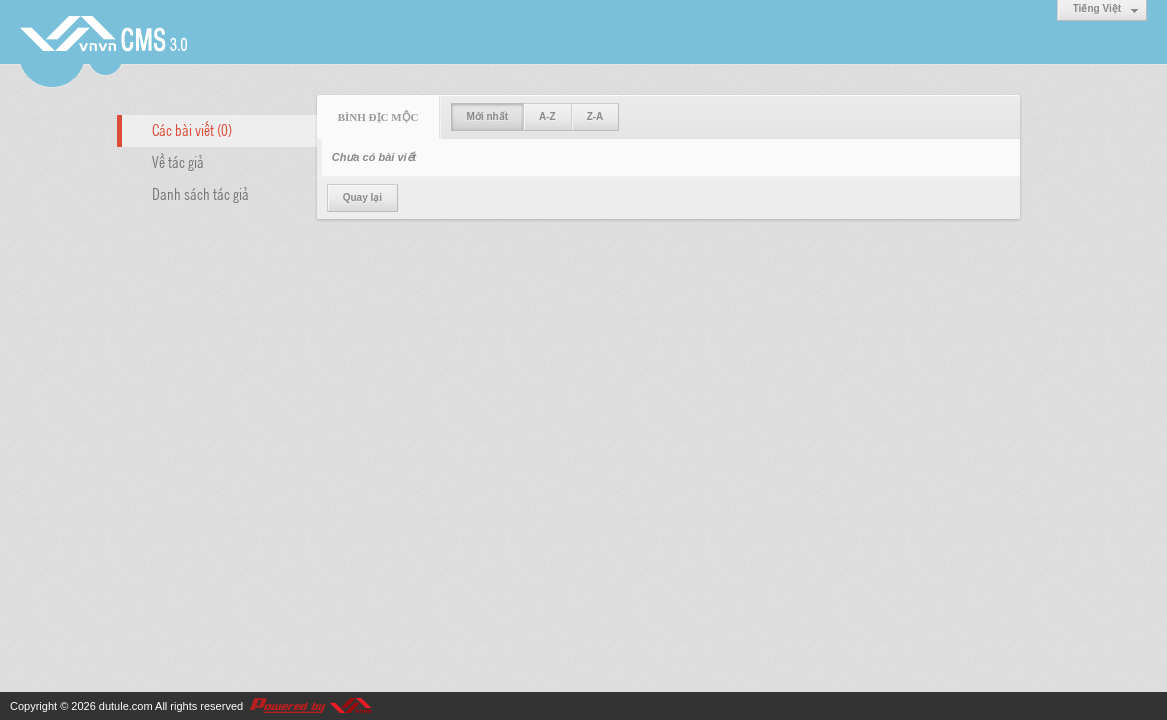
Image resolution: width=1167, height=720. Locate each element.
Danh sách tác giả (200, 193)
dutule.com (126, 706)
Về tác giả (178, 161)
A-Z (547, 116)
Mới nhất (487, 116)
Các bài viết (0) (192, 129)
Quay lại (362, 197)
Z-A (595, 116)
